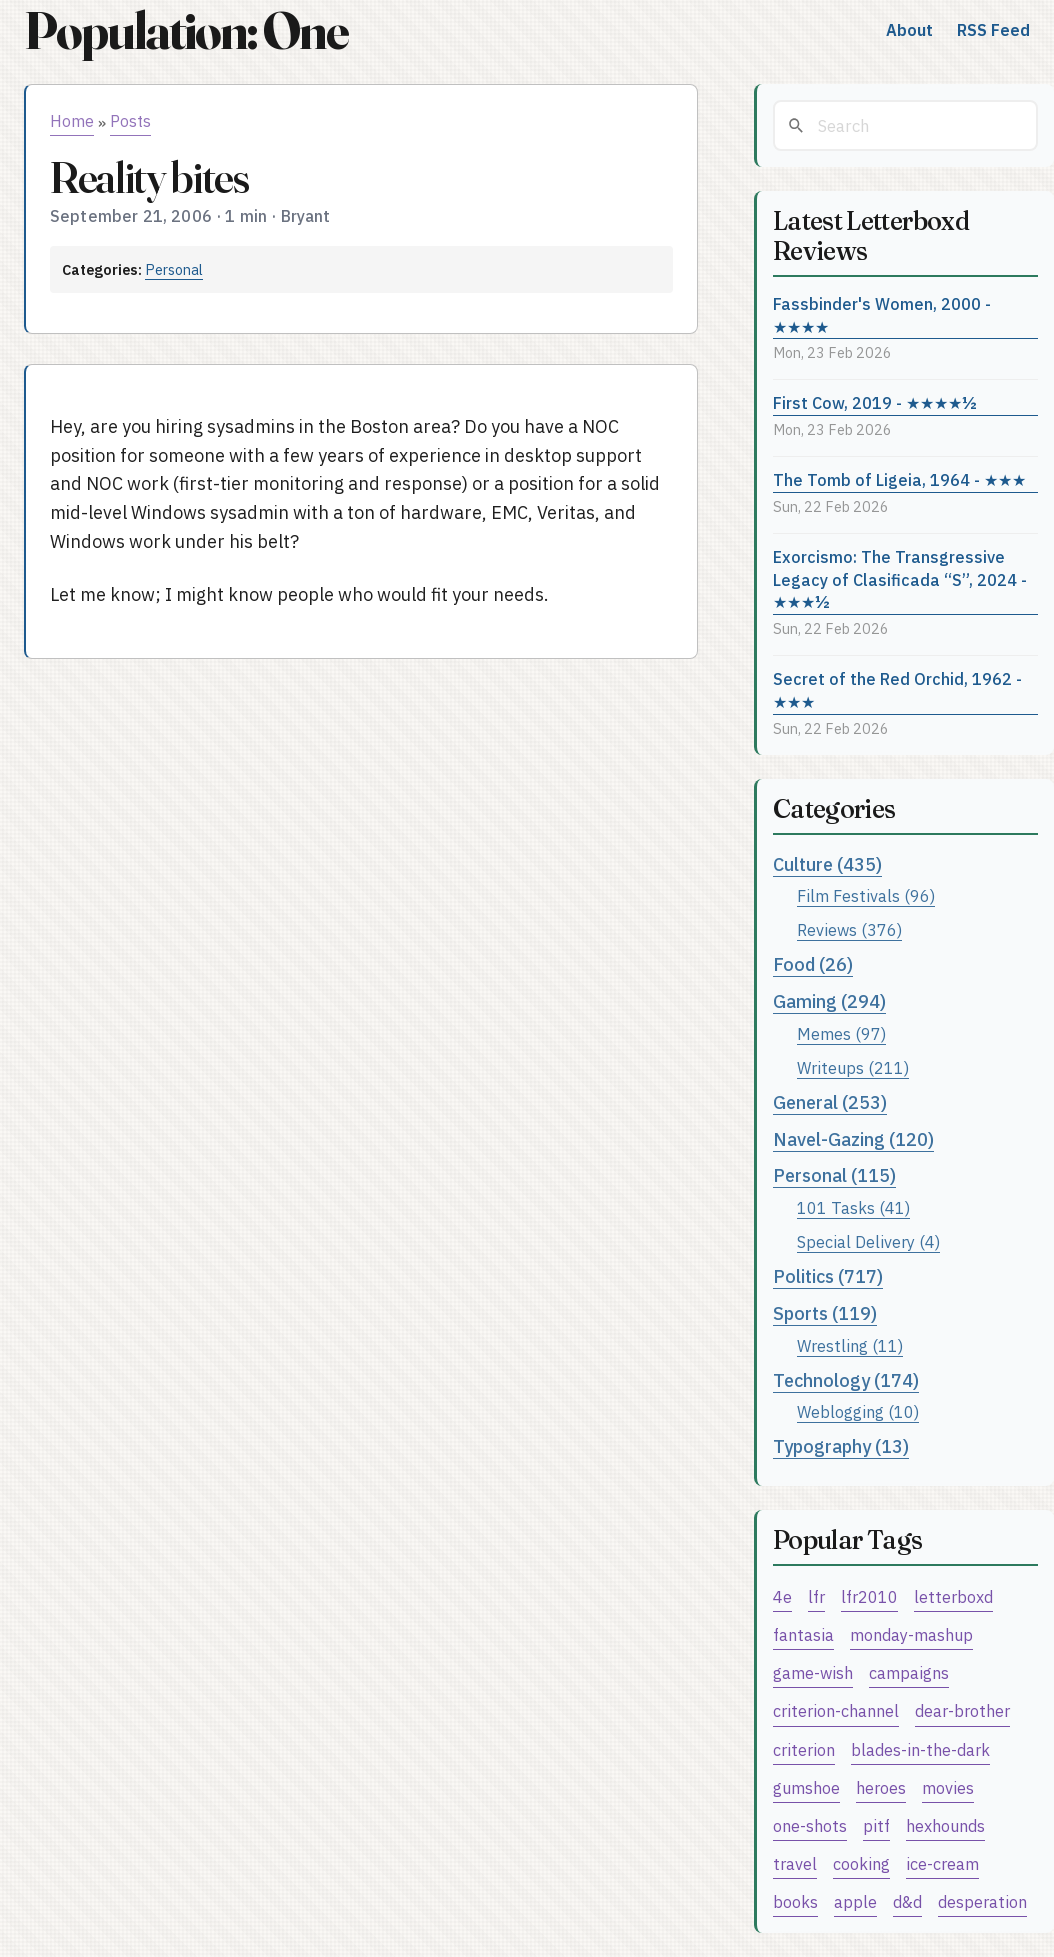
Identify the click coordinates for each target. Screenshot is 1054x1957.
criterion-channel (836, 1710)
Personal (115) (834, 1175)
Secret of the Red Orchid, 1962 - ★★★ (897, 690)
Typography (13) (841, 1446)
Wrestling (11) (850, 1345)
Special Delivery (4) (868, 1241)
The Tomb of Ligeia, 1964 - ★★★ (899, 479)
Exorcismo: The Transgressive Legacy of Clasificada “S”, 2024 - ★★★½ (900, 579)
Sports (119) (825, 1313)
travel (795, 1863)
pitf (876, 1825)
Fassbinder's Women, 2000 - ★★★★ (882, 315)
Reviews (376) (849, 929)
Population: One (186, 30)
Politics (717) (828, 1276)
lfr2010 (869, 1596)
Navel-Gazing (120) (853, 1139)
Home (72, 121)
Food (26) (813, 964)
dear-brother (962, 1710)
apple (855, 1901)
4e (782, 1596)
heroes (881, 1787)
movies (948, 1787)
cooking (861, 1863)
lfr (816, 1596)
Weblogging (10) (858, 1411)
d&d (907, 1901)
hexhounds (945, 1825)
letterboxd (953, 1596)
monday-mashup (911, 1634)
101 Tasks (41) (853, 1207)
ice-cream (942, 1863)
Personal (174, 269)
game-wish (813, 1672)
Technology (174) (846, 1380)
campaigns (909, 1672)
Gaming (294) (829, 1001)
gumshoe (806, 1787)
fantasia (803, 1634)
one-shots (810, 1825)
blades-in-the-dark (920, 1749)
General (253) (830, 1102)
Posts (130, 121)
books (795, 1901)
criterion (804, 1749)
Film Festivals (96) (866, 895)
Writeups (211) (853, 1067)
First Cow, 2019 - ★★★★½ (875, 402)
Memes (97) (841, 1033)
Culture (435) (827, 864)
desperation (982, 1901)
